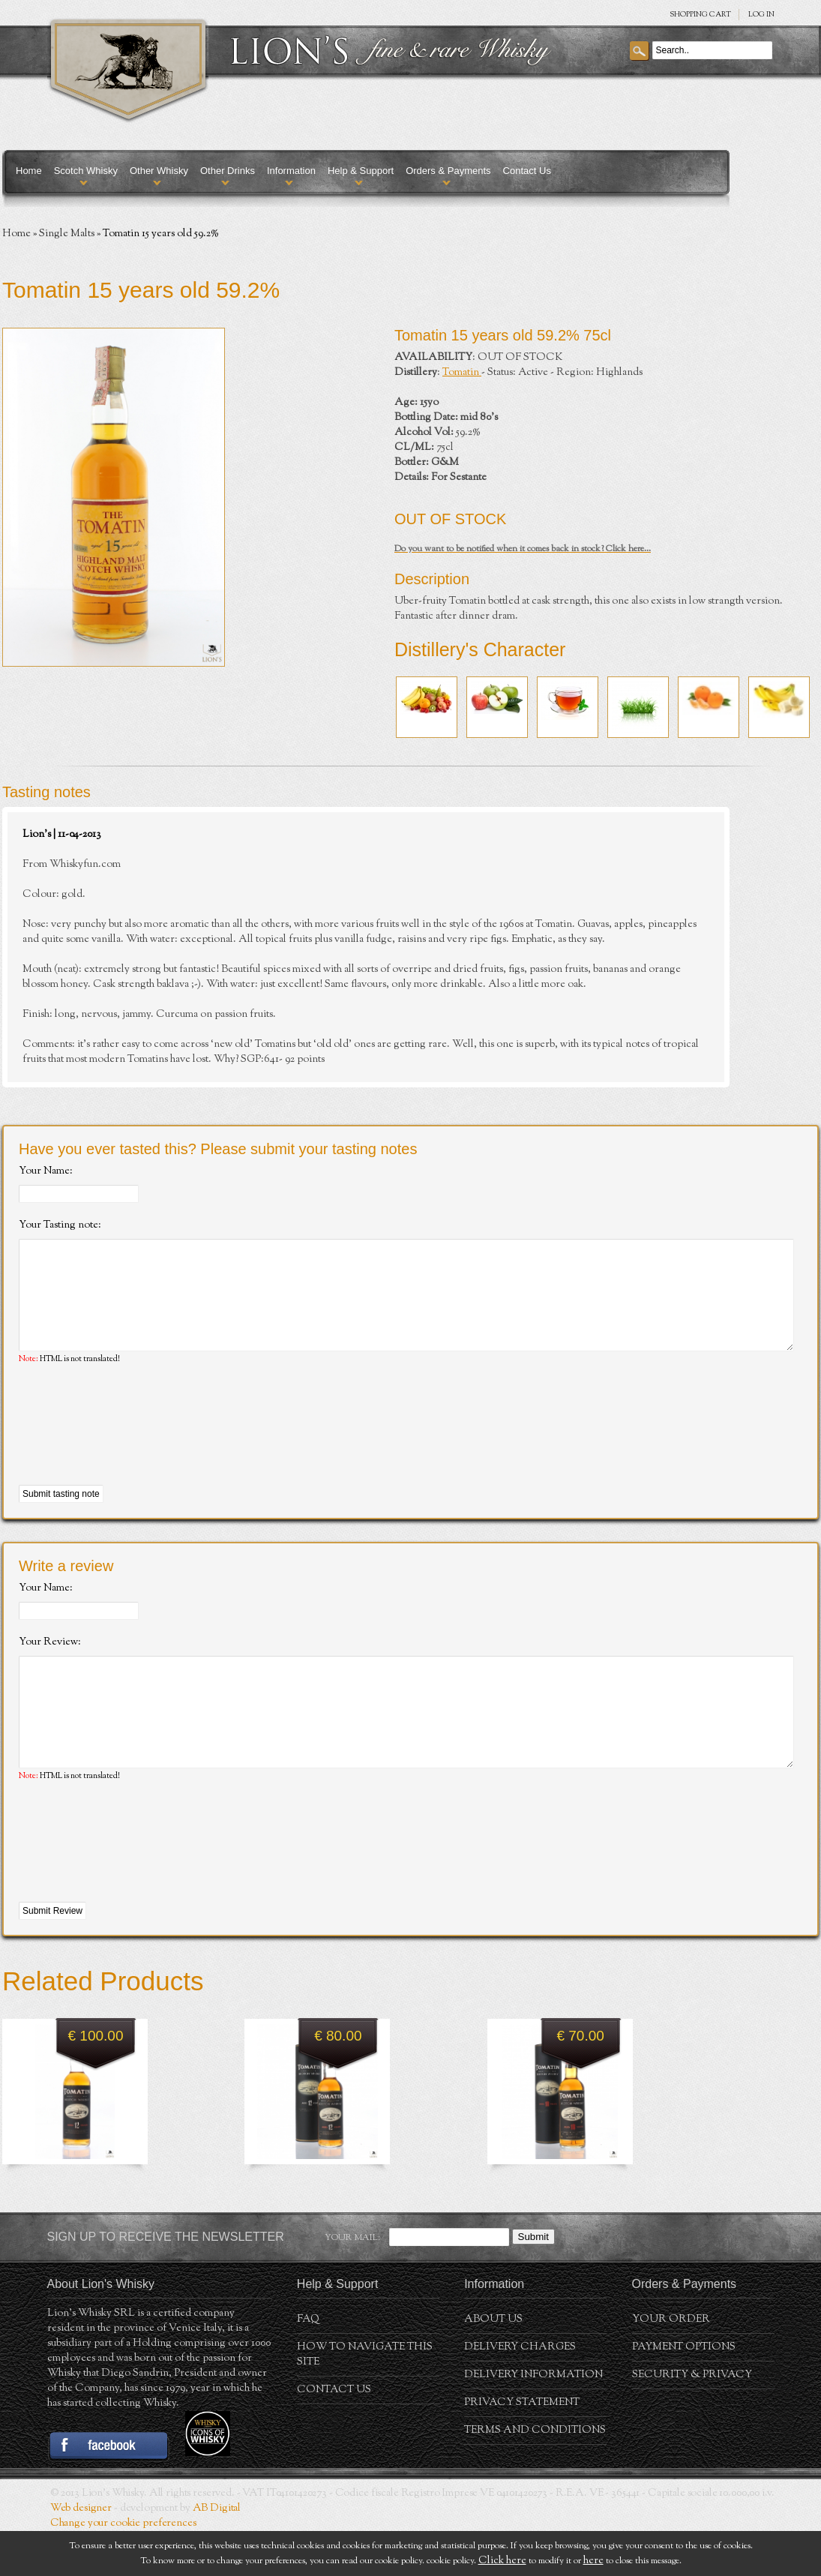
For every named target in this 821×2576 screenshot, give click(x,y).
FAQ (308, 2364)
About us (493, 2364)
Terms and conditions (535, 2475)
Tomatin (461, 372)
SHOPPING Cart (700, 14)
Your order (671, 2364)
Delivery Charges (520, 2392)
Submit (533, 2281)
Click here (502, 2561)
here (593, 2561)
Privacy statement (522, 2447)
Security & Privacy (692, 2420)
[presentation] (133, 1448)
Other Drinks (227, 170)
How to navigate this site (365, 2400)
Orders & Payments (448, 170)
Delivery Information (533, 2420)
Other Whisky (159, 170)
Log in (761, 14)
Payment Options (684, 2392)
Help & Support (361, 170)
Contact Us (527, 170)
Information (291, 170)
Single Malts (66, 233)
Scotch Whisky (86, 170)
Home (29, 170)
